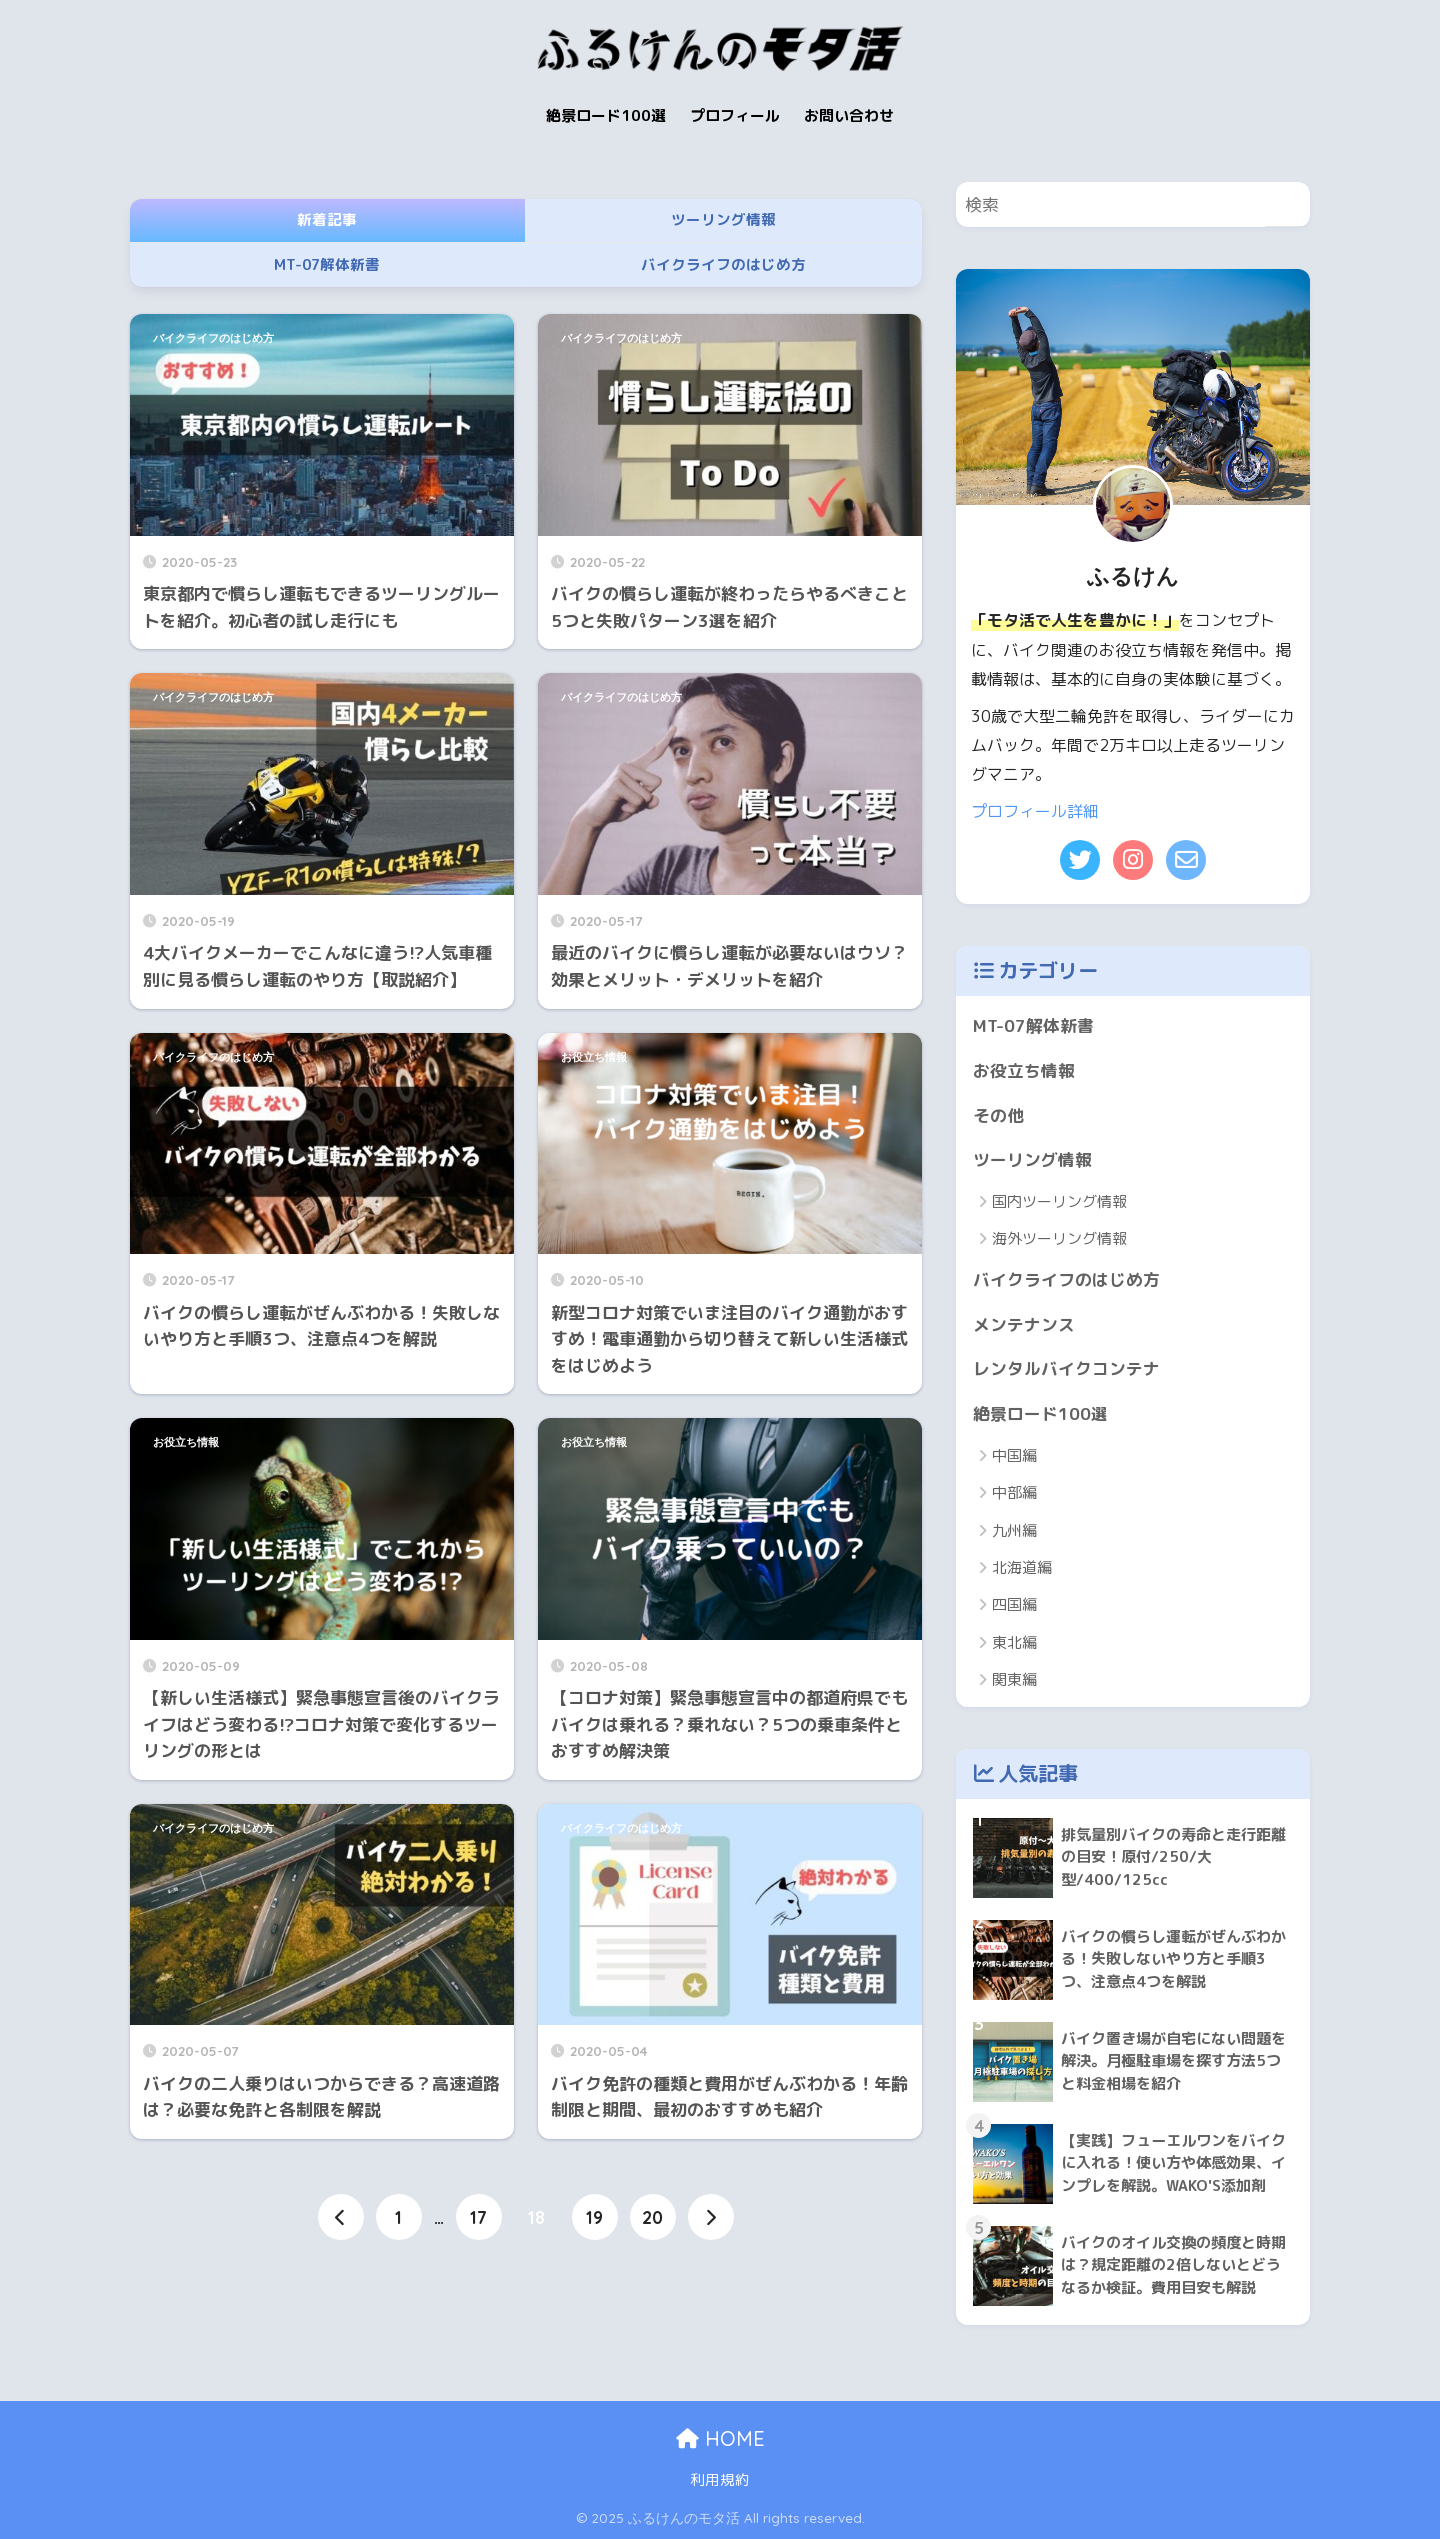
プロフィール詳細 (1035, 811)
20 (652, 2217)
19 (594, 2217)
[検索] (1287, 204)
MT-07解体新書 (1033, 1025)
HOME (720, 2438)
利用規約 (720, 2479)
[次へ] (711, 2217)
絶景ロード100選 (1040, 1413)
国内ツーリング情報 (1059, 1201)
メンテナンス (1024, 1324)
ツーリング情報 (1032, 1159)
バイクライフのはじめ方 (213, 338)
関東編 (1014, 1679)
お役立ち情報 (594, 1057)
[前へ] (341, 2217)
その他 (998, 1115)
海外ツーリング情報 (1059, 1238)
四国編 (1014, 1604)
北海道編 (1022, 1567)
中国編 (1014, 1455)
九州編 (1014, 1530)
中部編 (1014, 1492)
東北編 (1014, 1642)
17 (478, 2217)
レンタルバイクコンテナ (1066, 1368)
